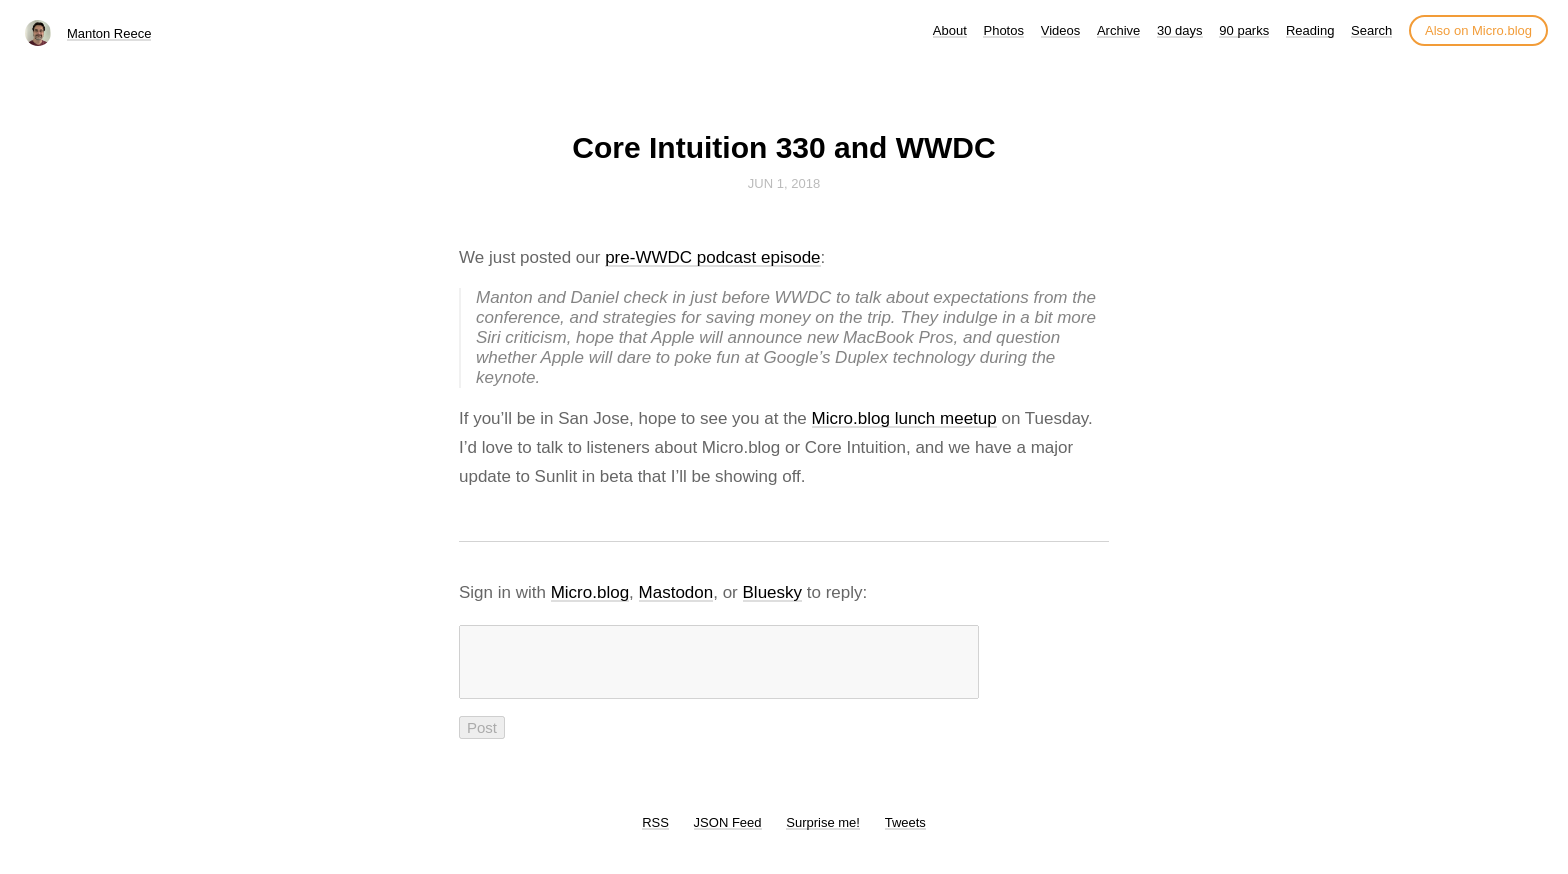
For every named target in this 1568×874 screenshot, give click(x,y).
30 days (1180, 30)
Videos (1061, 30)
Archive (1118, 30)
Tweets (905, 834)
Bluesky (773, 592)
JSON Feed (728, 834)
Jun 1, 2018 (784, 183)
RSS (655, 834)
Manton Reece (109, 33)
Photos (1003, 30)
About (950, 30)
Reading (1310, 30)
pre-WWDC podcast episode (712, 257)
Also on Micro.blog (1478, 30)
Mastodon (676, 592)
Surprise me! (823, 834)
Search (1371, 30)
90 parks (1244, 30)
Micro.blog (590, 592)
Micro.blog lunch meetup (904, 418)
